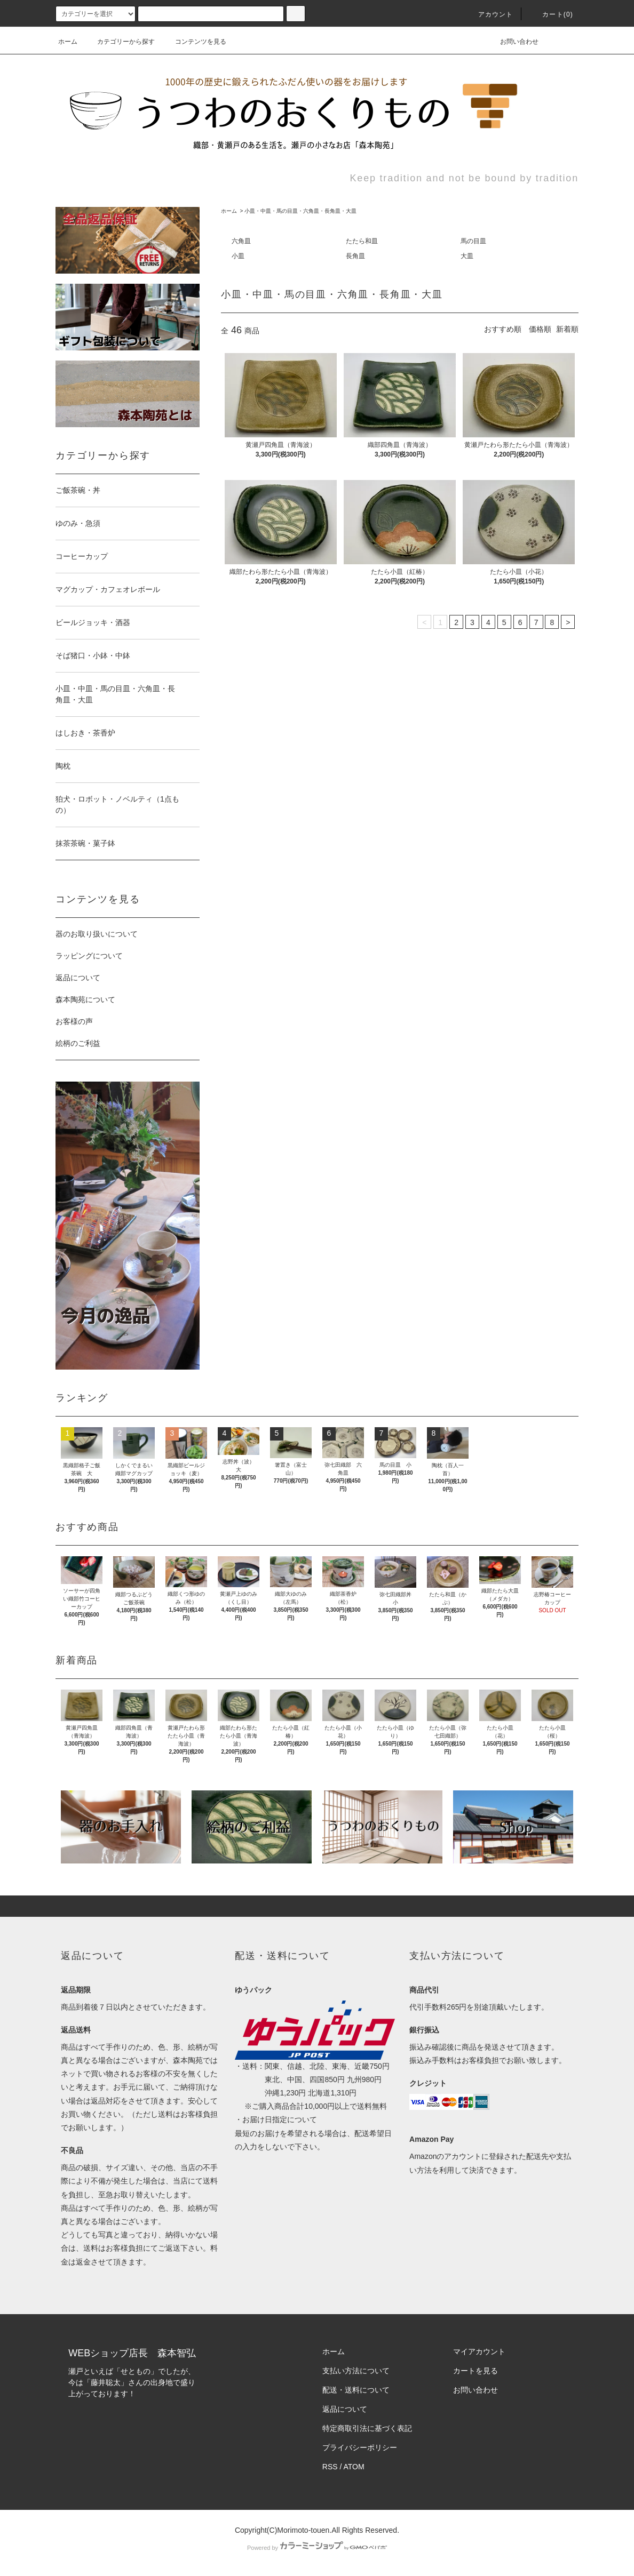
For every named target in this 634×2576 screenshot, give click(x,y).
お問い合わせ (512, 41)
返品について (78, 977)
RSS (330, 2466)
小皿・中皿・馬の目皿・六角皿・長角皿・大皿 (300, 211)
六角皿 (241, 241)
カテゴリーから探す (119, 41)
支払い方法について (356, 2370)
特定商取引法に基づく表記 (367, 2428)
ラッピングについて (89, 955)
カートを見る (475, 2370)
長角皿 (355, 256)
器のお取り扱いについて (97, 934)
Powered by (317, 2548)
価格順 (540, 329)
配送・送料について (356, 2390)
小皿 (238, 256)
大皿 (467, 256)
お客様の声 (74, 1021)
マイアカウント (479, 2351)
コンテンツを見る (194, 41)
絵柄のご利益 (78, 1043)
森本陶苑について (85, 999)
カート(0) (551, 14)
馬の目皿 (473, 241)
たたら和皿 (362, 241)
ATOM (354, 2466)
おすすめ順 (502, 329)
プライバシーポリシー (359, 2447)
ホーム (67, 41)
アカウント (489, 14)
